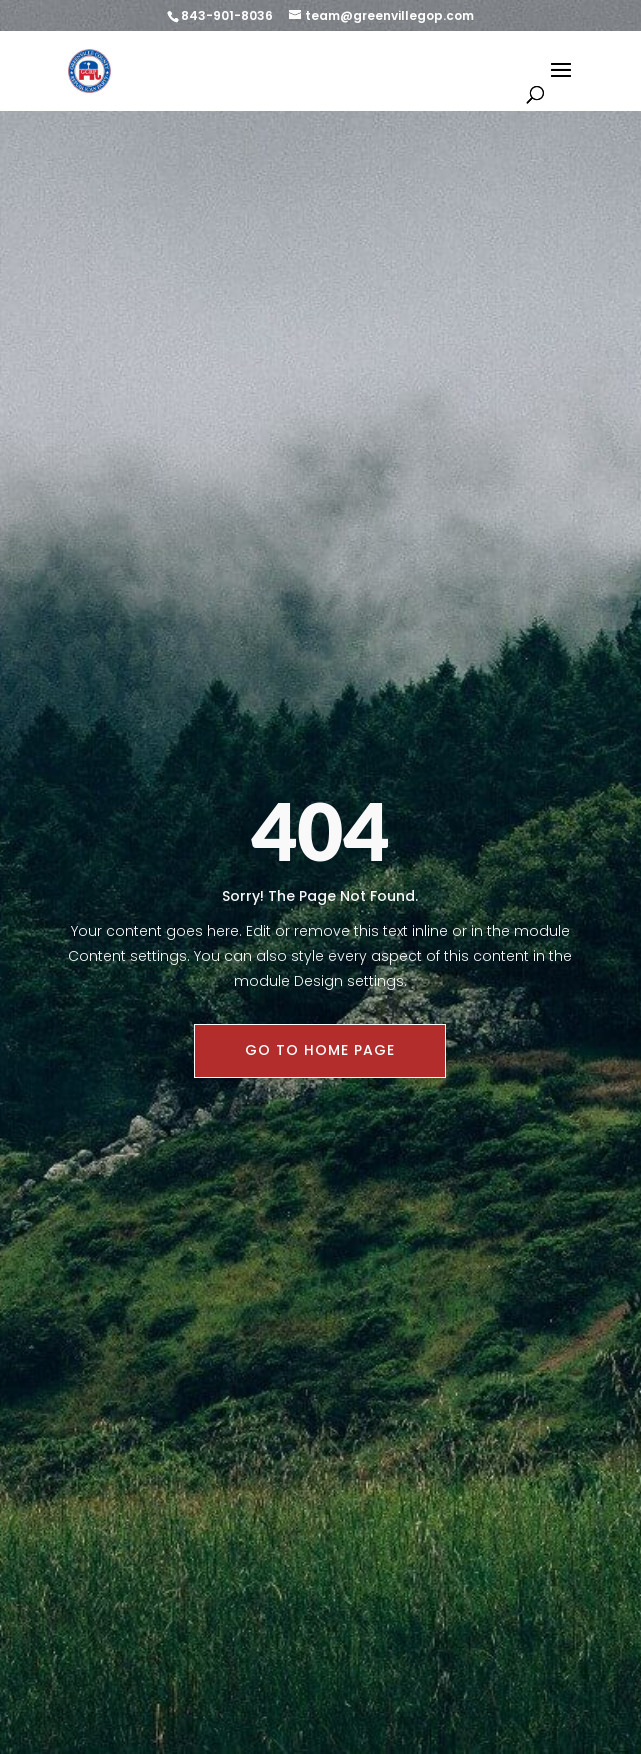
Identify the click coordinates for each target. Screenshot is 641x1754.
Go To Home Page (320, 1050)
